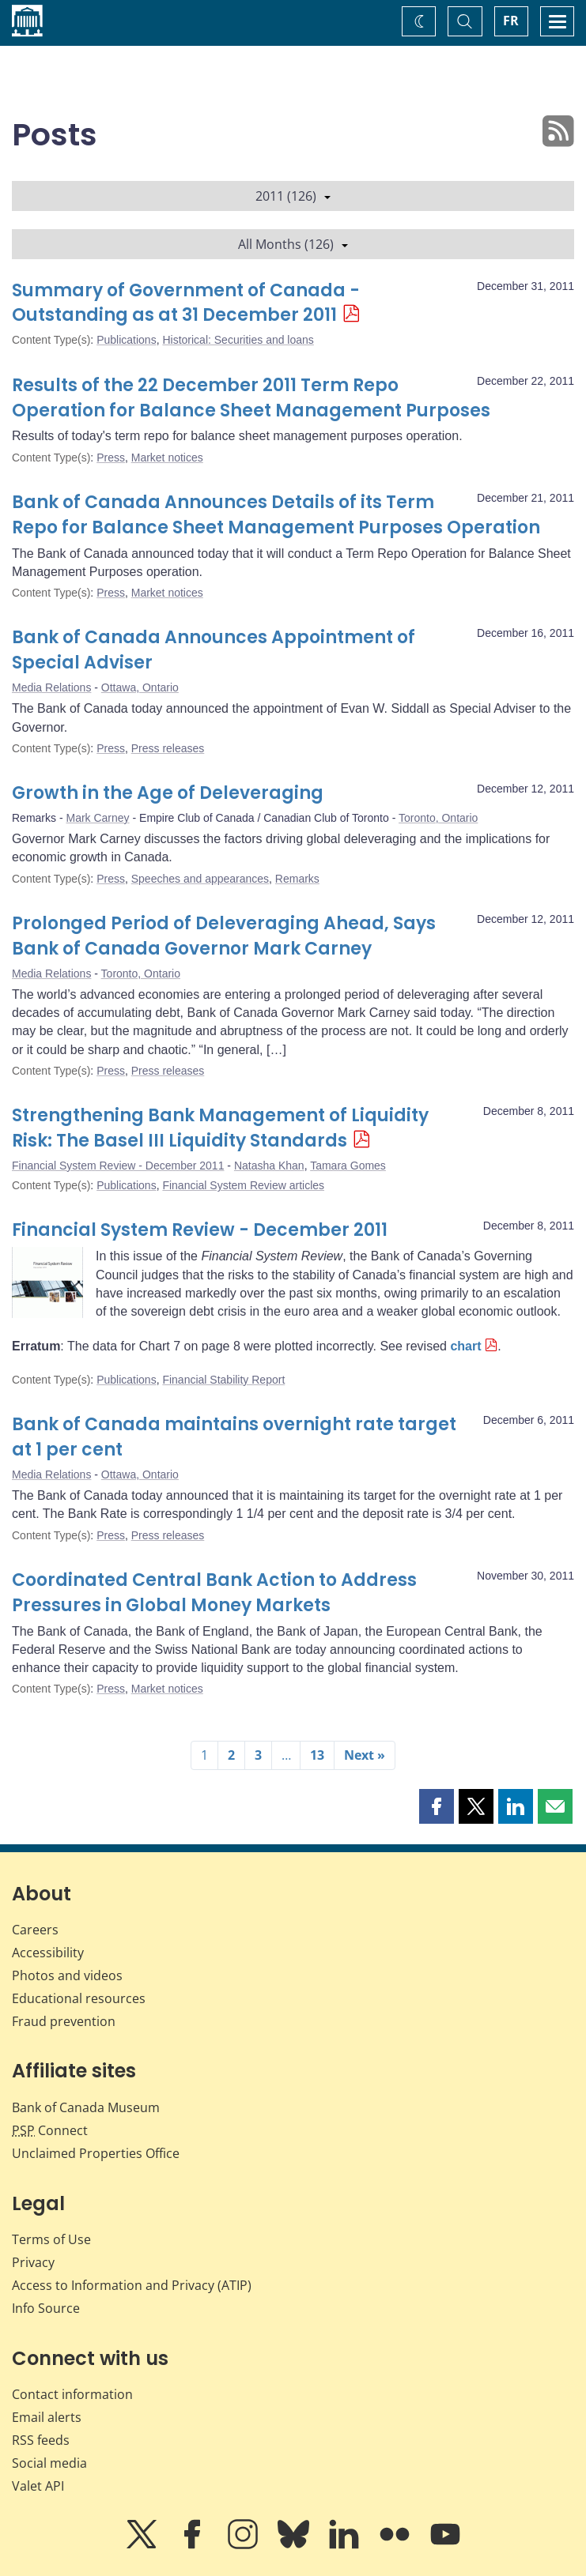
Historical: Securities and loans (237, 339)
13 (317, 1755)
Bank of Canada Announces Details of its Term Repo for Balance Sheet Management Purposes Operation (276, 515)
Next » (364, 1755)
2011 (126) (293, 196)
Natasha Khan (269, 1165)
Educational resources (79, 1998)
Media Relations (51, 687)
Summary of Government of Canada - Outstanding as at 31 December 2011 (186, 303)
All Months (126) (293, 244)
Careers (35, 1929)
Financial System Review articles (243, 1185)
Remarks (297, 878)
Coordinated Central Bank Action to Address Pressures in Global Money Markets (214, 1593)
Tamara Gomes (348, 1165)
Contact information (72, 2394)
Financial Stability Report (223, 1379)
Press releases (168, 748)
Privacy (33, 2262)
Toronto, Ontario (438, 818)
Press (110, 457)
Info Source (46, 2308)
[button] (436, 1806)
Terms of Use (51, 2239)
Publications (126, 339)
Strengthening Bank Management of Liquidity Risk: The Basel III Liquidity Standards (220, 1128)
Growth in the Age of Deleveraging (167, 793)
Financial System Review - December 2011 (118, 1165)
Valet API (38, 2486)
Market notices (167, 457)
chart (465, 1346)
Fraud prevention (63, 2021)
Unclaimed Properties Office (96, 2153)
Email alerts (46, 2417)
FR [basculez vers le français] (511, 20)
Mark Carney (97, 818)
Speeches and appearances (200, 878)
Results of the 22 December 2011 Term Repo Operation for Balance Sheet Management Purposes (251, 398)
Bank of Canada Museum (86, 2107)
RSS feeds (41, 2440)
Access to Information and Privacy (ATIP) (131, 2285)
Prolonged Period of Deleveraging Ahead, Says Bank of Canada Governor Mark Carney (224, 936)
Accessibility (48, 1952)
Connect (50, 2130)
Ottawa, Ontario (140, 687)
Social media (49, 2463)
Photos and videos (67, 1975)
